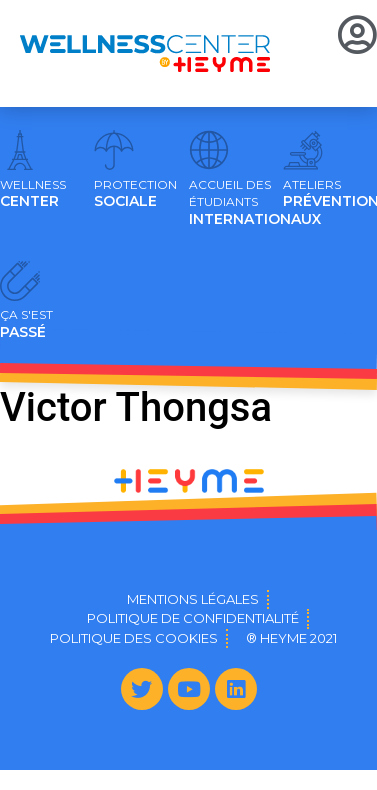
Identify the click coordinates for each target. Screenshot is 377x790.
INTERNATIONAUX (255, 203)
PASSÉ (26, 324)
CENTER (33, 194)
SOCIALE (135, 194)
